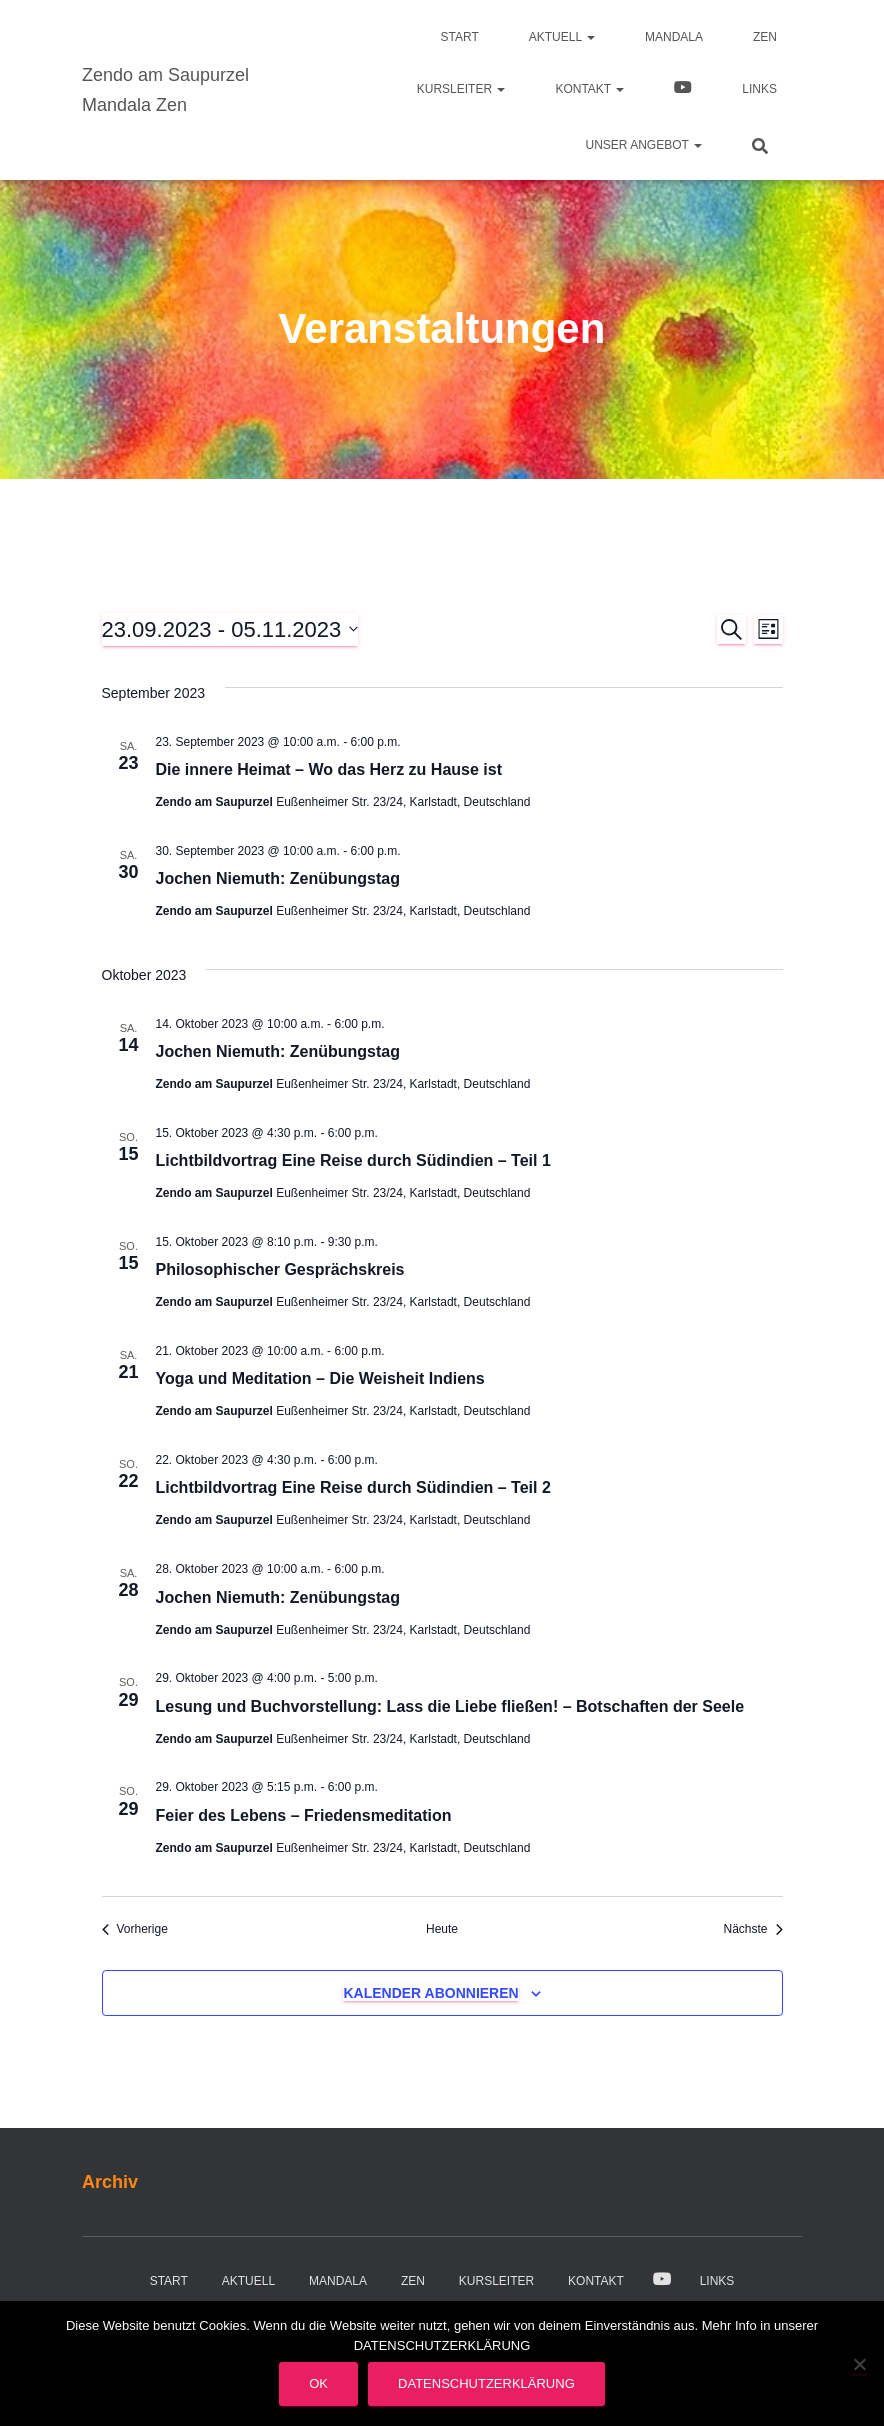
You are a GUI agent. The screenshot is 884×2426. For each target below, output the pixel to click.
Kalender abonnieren (430, 1993)
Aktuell (562, 37)
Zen (765, 37)
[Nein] (859, 2364)
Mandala (674, 37)
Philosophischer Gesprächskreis (280, 1269)
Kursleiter (461, 89)
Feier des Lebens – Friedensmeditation (304, 1815)
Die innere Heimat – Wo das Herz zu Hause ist (329, 769)
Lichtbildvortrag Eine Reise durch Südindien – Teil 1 (353, 1160)
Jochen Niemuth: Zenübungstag (278, 878)
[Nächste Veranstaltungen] (752, 1929)
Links (759, 89)
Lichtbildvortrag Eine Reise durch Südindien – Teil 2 (353, 1487)
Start (460, 37)
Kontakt (589, 89)
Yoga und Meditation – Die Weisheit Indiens (320, 1378)
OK (318, 2383)
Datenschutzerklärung (486, 2383)
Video (683, 90)
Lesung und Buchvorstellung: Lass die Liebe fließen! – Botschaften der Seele (450, 1706)
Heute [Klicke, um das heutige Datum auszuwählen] (442, 1929)
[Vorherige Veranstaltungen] (135, 1929)
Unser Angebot (644, 145)
